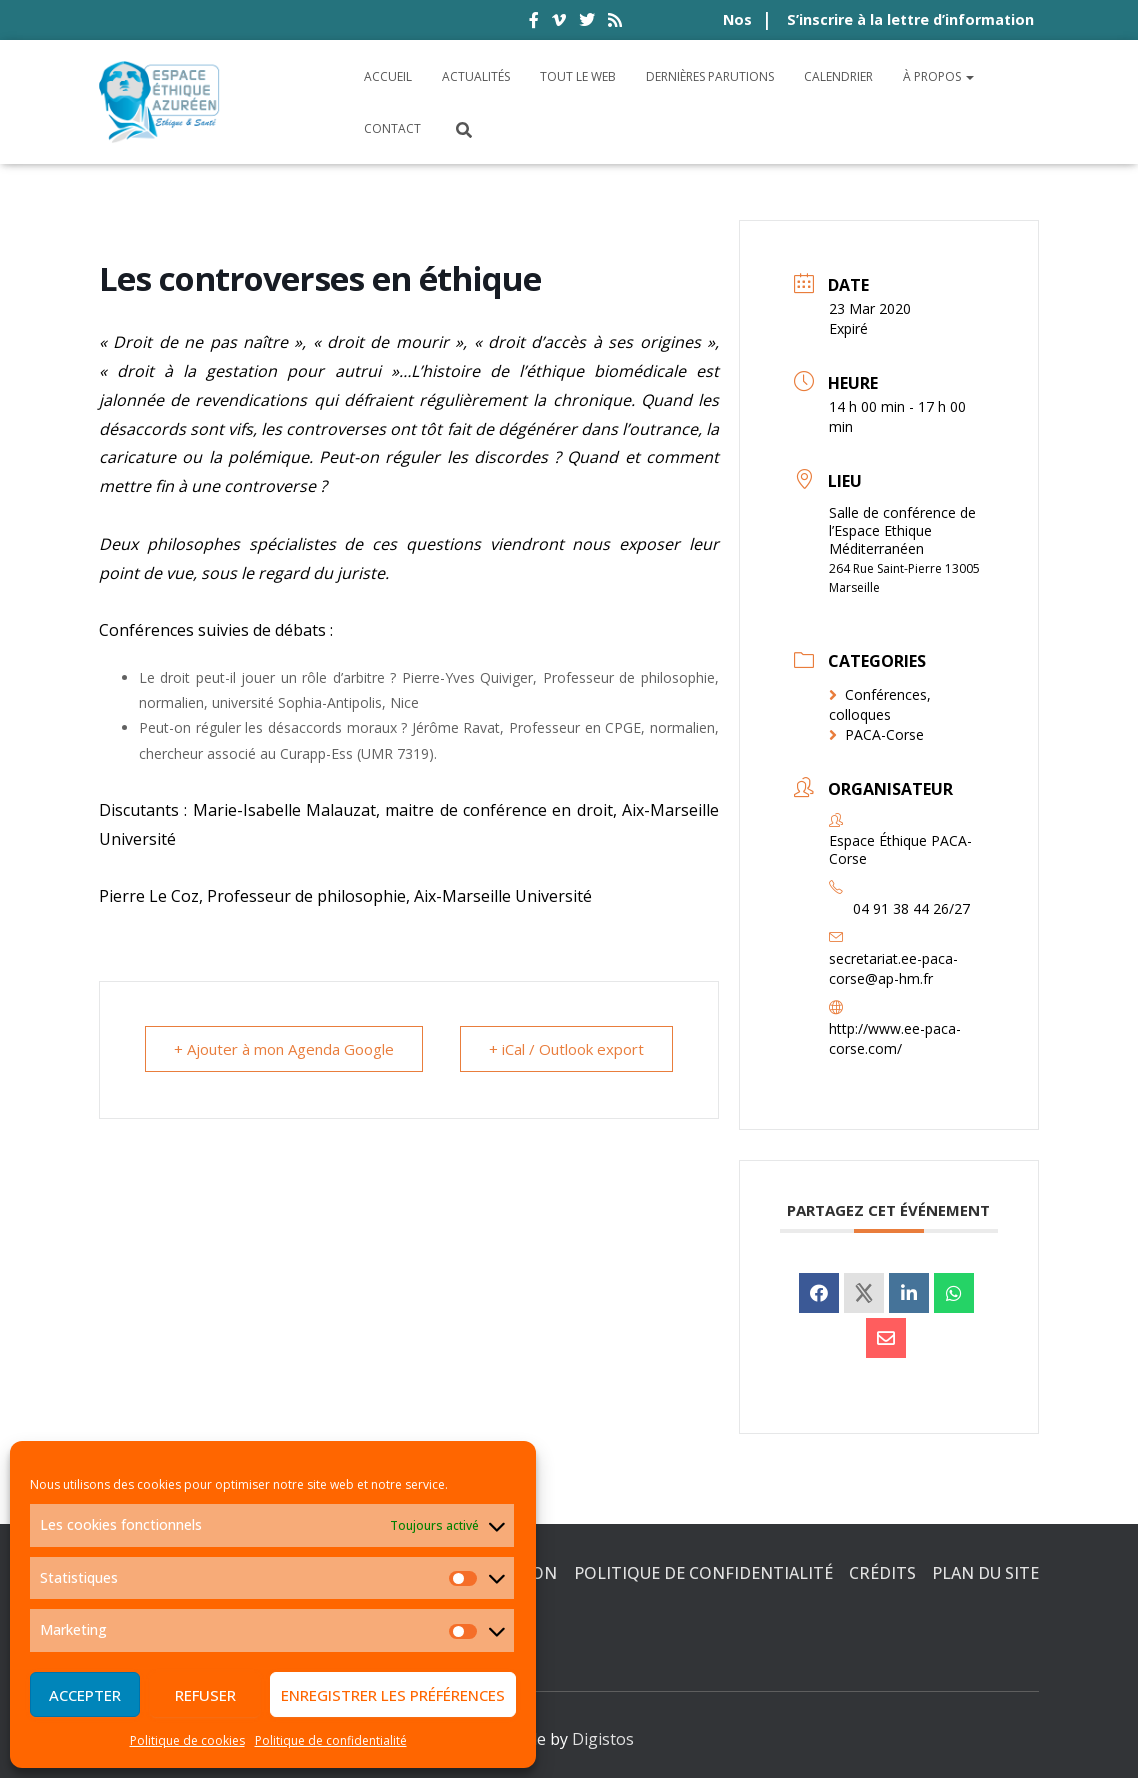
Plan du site (985, 1573)
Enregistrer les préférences (393, 1695)
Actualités (476, 76)
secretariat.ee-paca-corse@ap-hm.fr (893, 968)
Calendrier (838, 76)
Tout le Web (578, 76)
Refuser (205, 1695)
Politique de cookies (187, 1740)
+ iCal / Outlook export (566, 1049)
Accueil (388, 76)
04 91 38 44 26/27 (911, 908)
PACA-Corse (876, 734)
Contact (392, 128)
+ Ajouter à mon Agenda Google (284, 1049)
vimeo (559, 23)
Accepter (85, 1695)
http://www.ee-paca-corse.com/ (895, 1038)
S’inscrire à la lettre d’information (910, 19)
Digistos (603, 1739)
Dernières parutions (710, 76)
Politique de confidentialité (331, 1740)
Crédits (882, 1573)
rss (615, 23)
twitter (587, 23)
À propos (938, 76)
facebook (534, 23)
